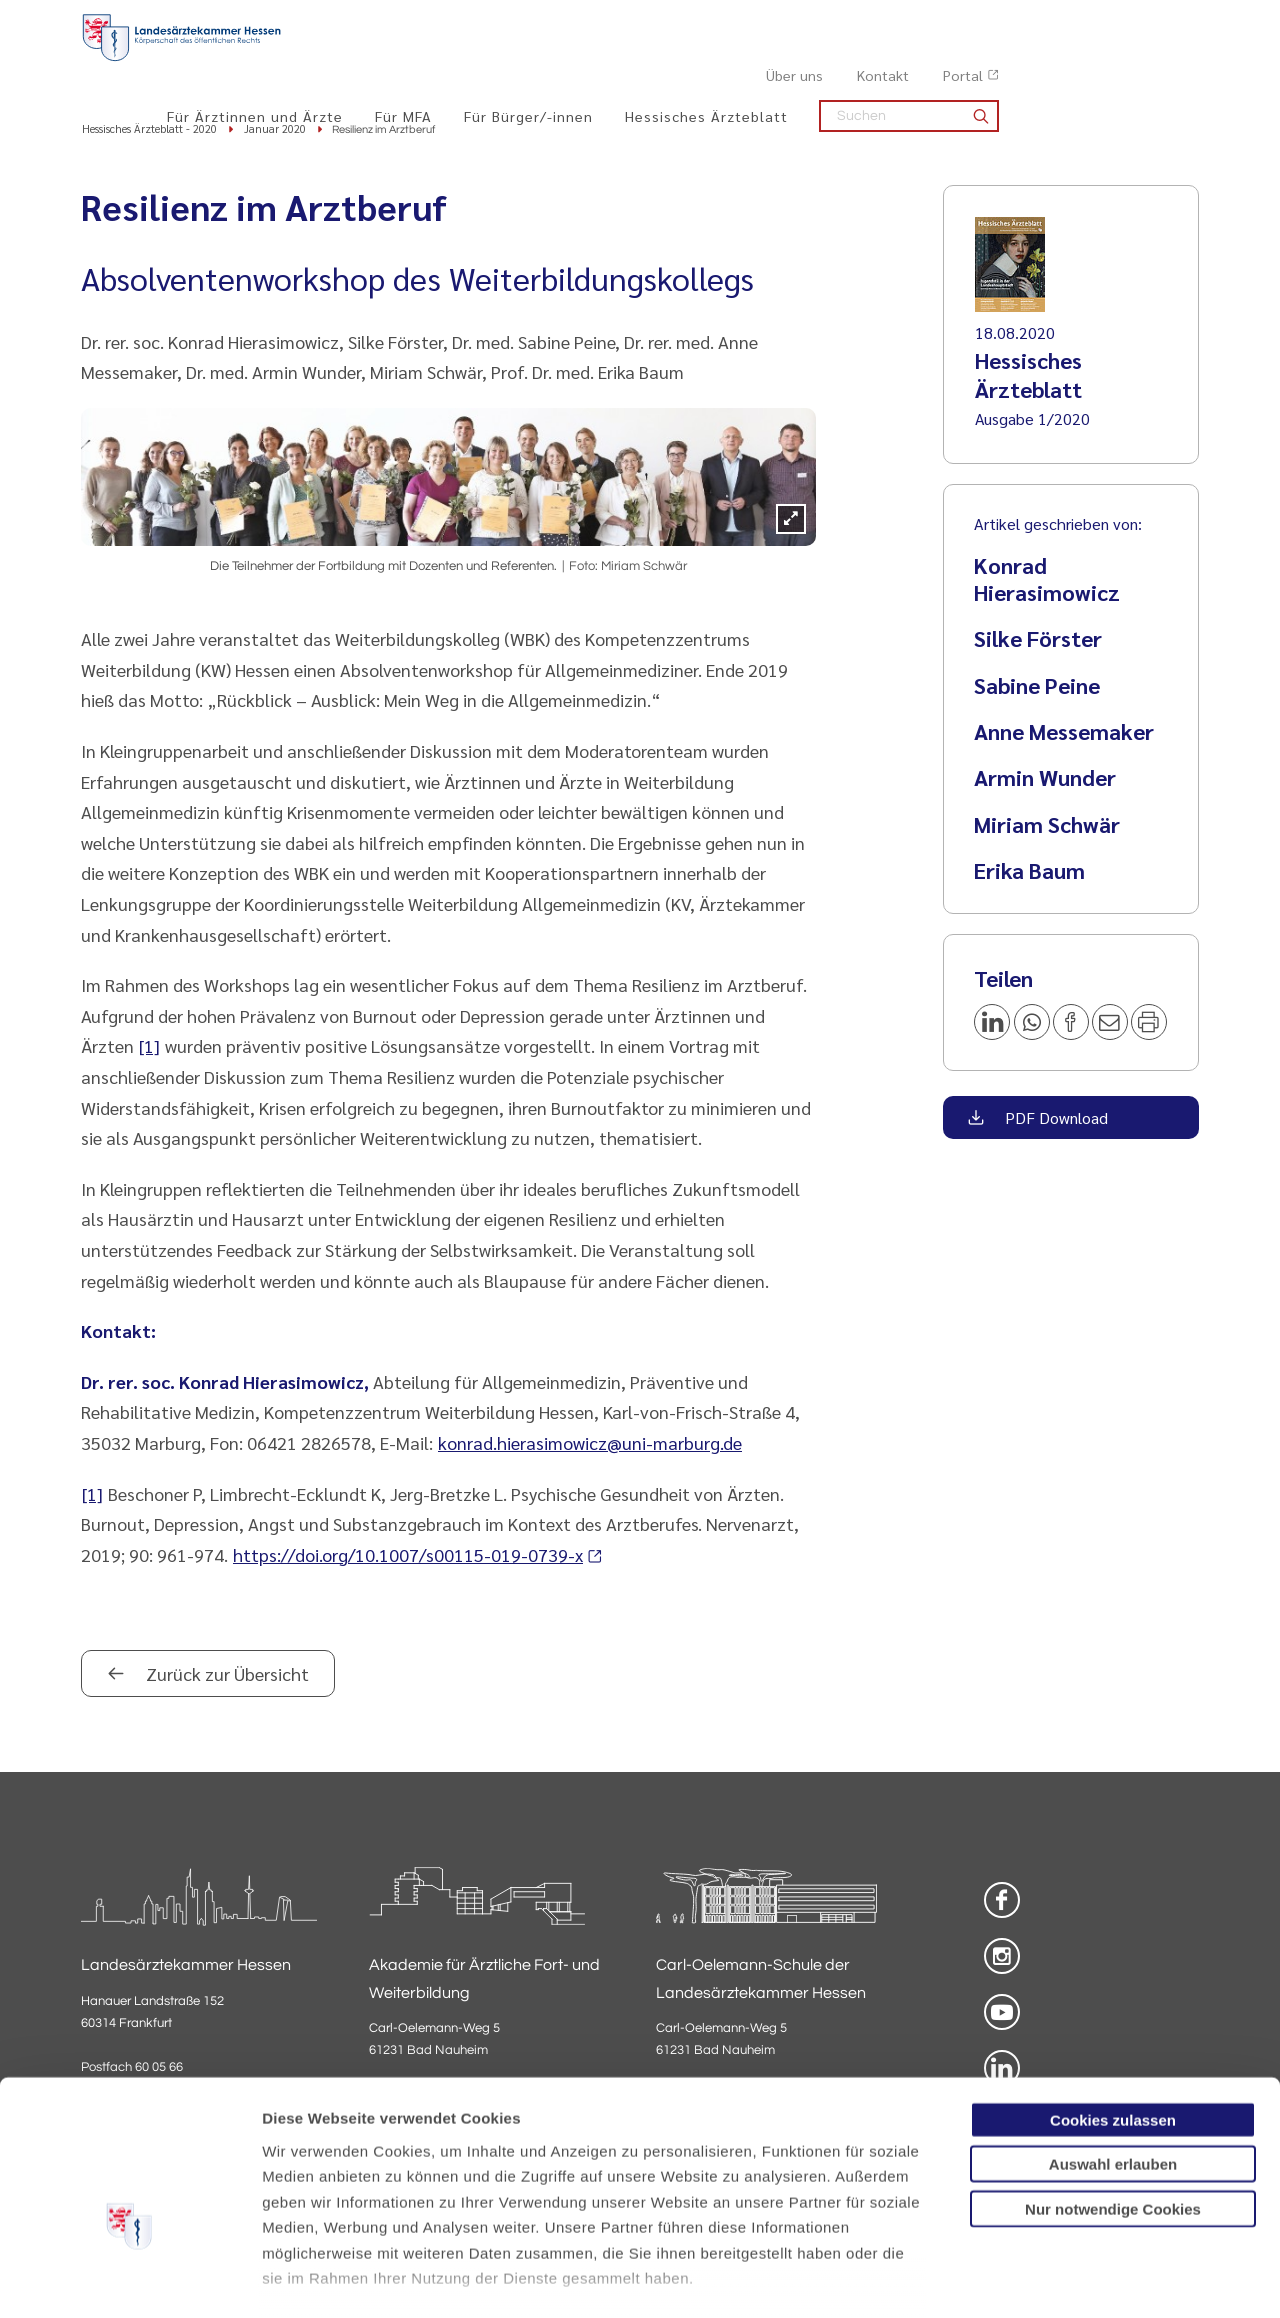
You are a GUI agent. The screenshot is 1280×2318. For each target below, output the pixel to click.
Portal (1163, 21)
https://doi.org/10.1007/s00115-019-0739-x (408, 1555)
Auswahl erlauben (1113, 2046)
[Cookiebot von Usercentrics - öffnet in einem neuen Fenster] (129, 2279)
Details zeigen (1064, 2278)
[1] (149, 1047)
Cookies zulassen (1113, 2002)
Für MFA (603, 61)
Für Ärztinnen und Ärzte (455, 61)
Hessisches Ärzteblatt (906, 61)
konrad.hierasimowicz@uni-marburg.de (590, 1444)
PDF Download (1054, 1119)
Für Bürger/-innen (728, 61)
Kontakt (1083, 21)
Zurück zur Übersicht (225, 1675)
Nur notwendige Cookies (1113, 2091)
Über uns (994, 21)
